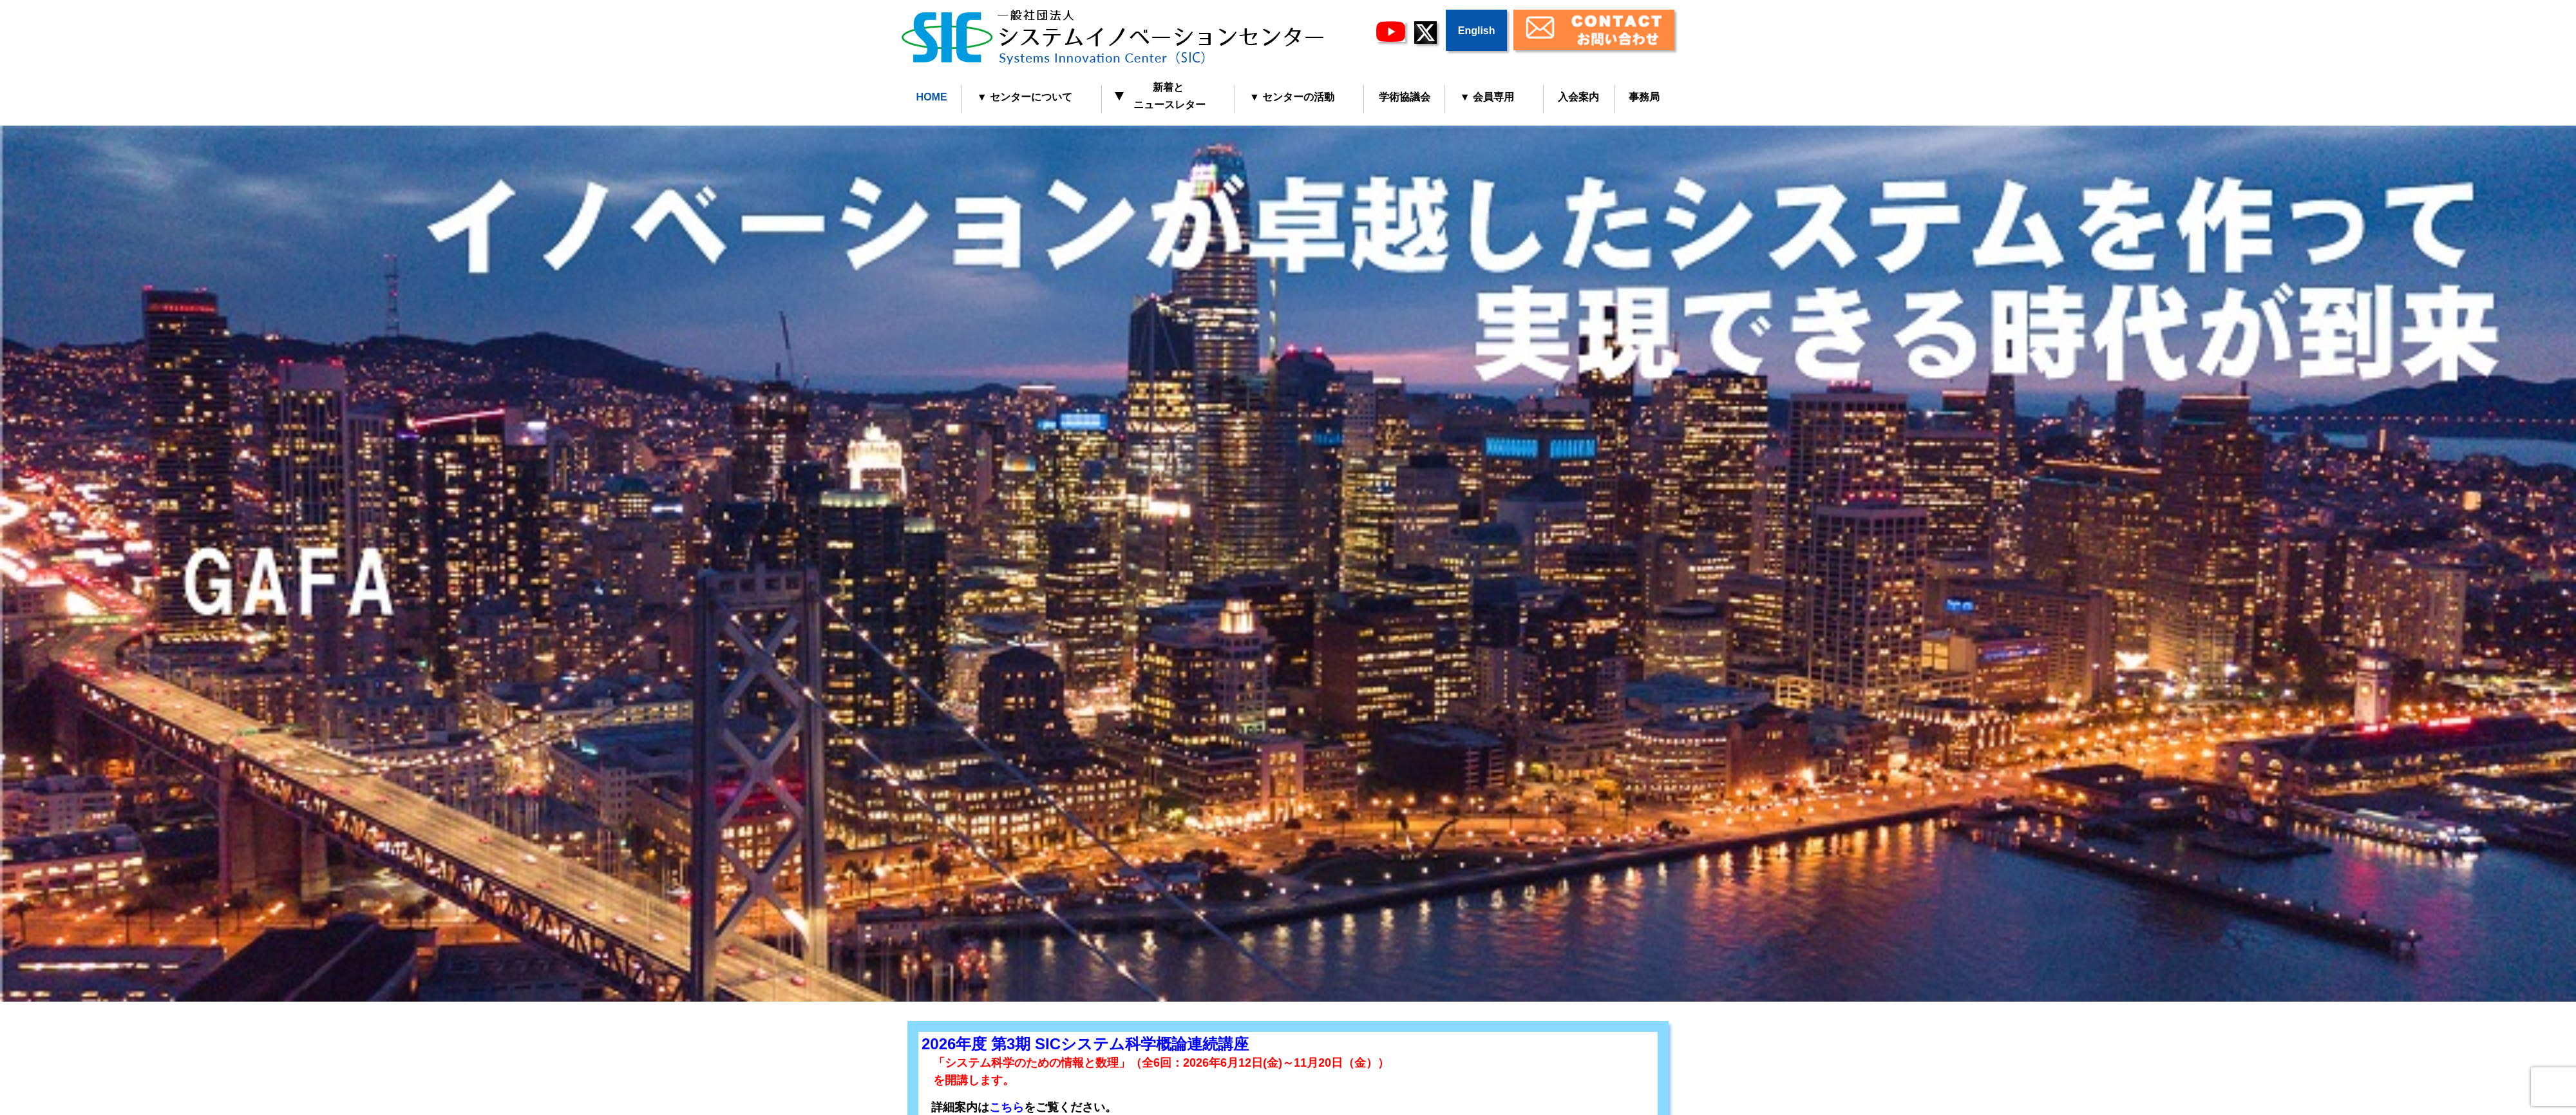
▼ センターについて (1024, 96)
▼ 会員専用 (1487, 96)
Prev (16, 558)
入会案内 (1578, 96)
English (1476, 30)
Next (2559, 558)
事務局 (1644, 96)
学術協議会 (1404, 96)
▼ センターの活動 (1291, 96)
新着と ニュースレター (1161, 96)
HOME (931, 96)
